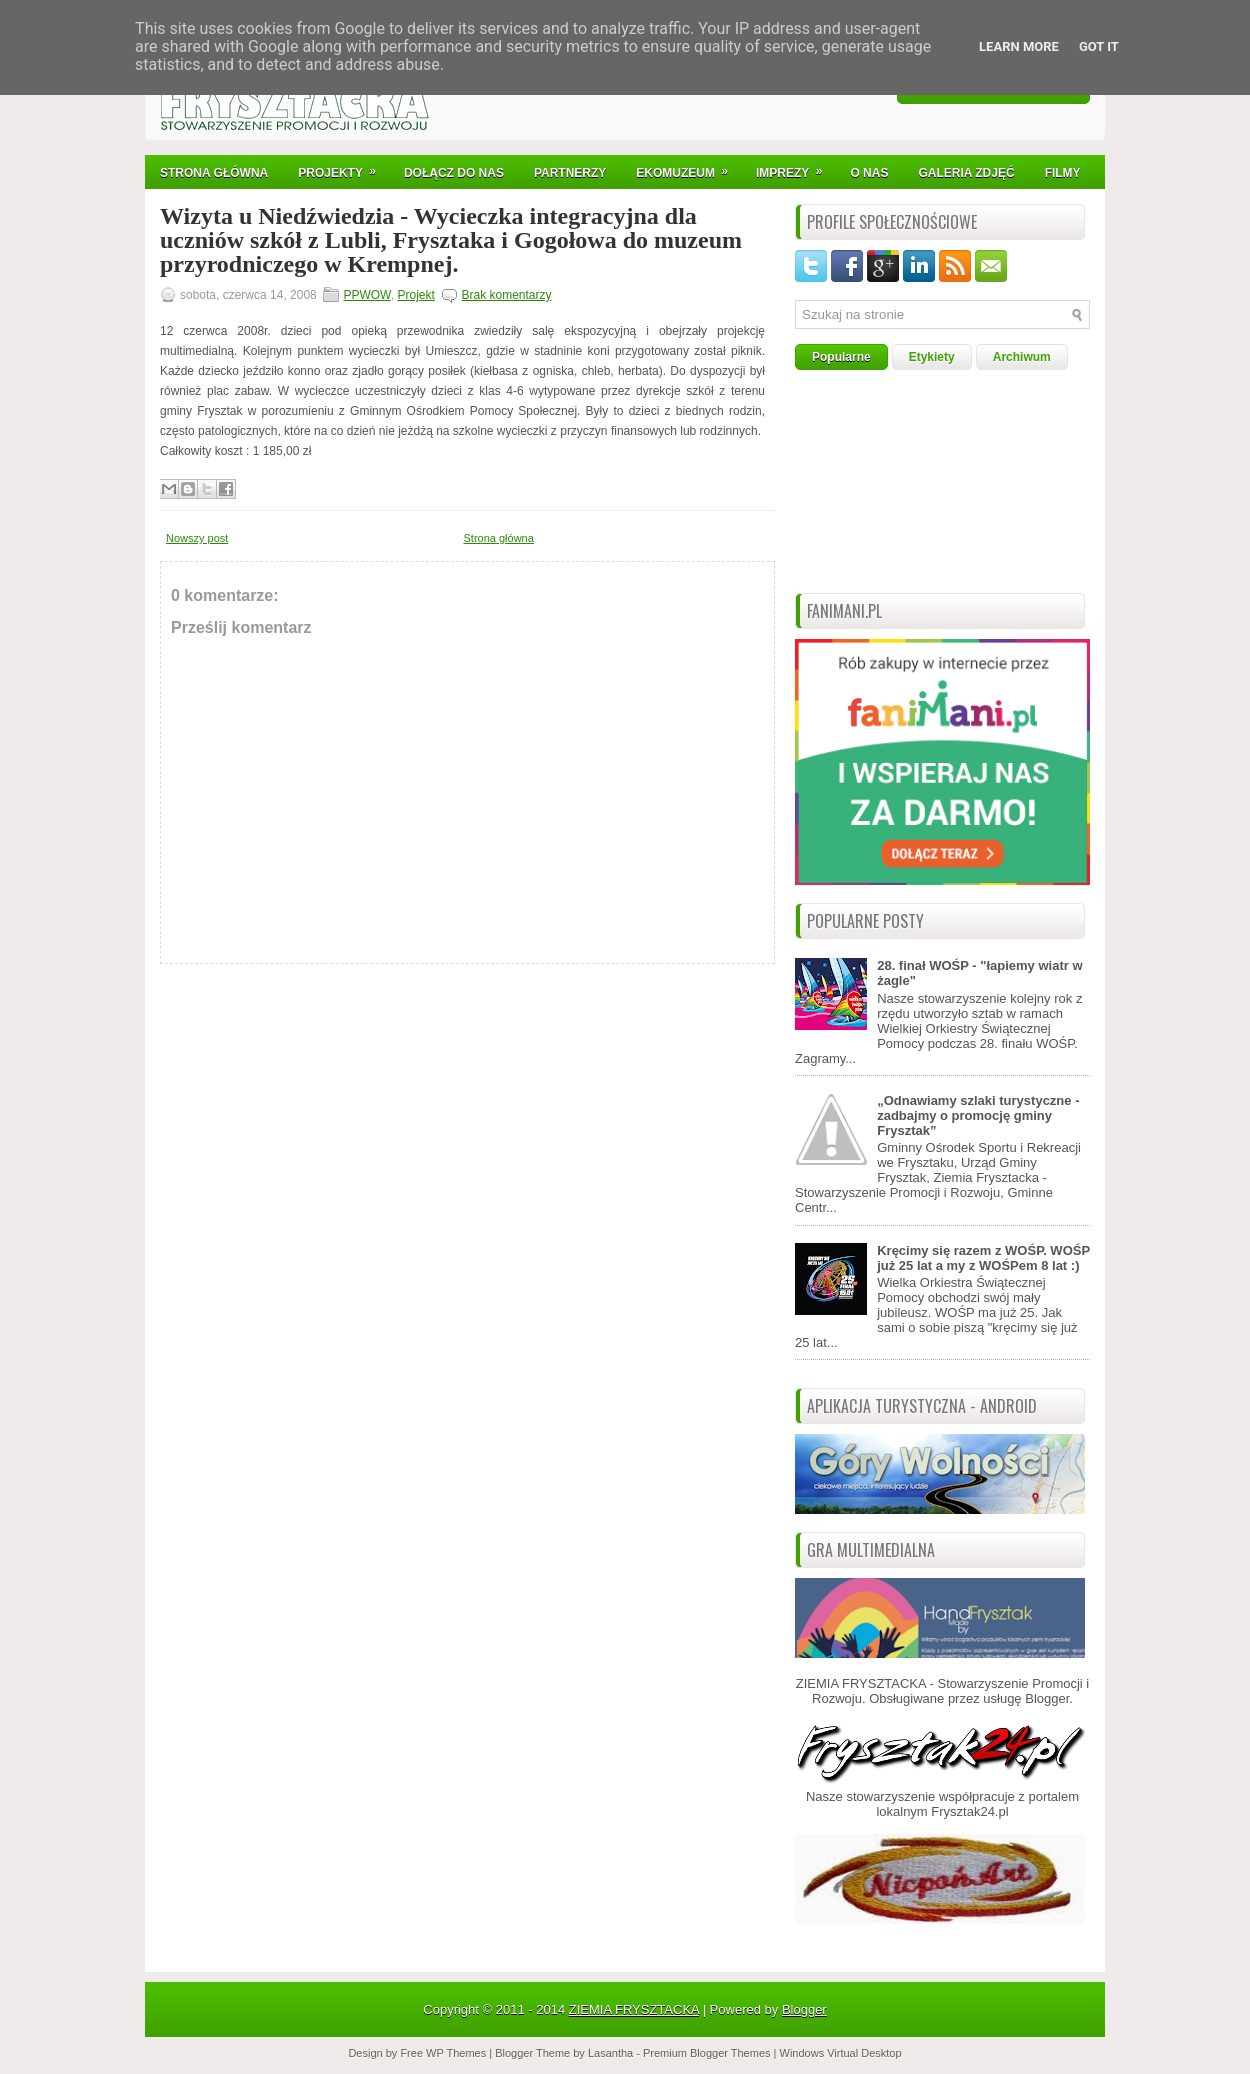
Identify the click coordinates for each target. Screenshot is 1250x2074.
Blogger (1047, 1698)
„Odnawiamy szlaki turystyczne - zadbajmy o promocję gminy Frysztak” (978, 1115)
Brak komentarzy (506, 295)
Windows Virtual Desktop (841, 2053)
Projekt (415, 295)
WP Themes (456, 2053)
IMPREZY (795, 167)
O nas (869, 173)
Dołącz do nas (454, 173)
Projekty (343, 167)
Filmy (1063, 173)
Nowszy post (197, 538)
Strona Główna (214, 173)
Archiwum (1022, 357)
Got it (1099, 46)
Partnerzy (570, 173)
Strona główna (499, 538)
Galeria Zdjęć (966, 173)
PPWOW (366, 295)
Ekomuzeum (688, 167)
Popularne (841, 357)
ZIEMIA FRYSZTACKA (634, 2009)
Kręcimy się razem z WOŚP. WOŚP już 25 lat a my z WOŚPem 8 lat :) (983, 1258)
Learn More (1019, 46)
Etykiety (932, 357)
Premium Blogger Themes (707, 2053)
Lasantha (610, 2053)
